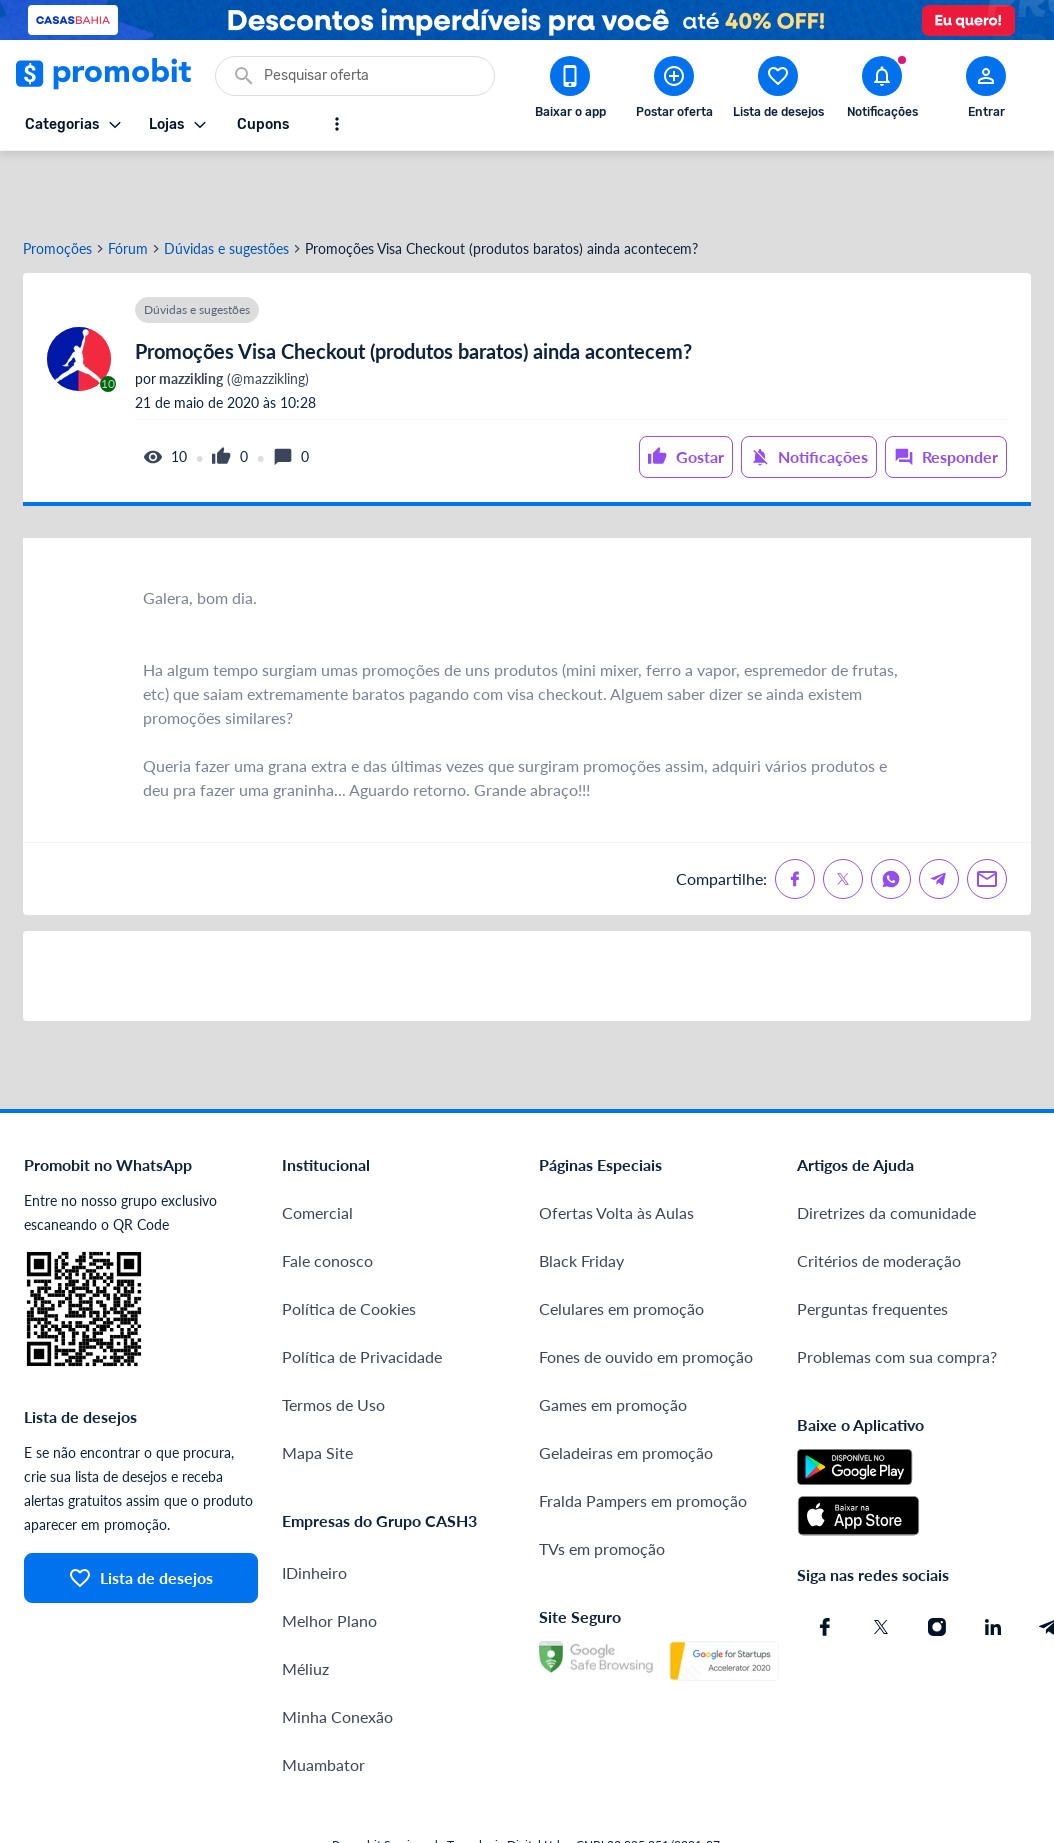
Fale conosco (327, 1194)
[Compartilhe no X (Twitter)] (843, 813)
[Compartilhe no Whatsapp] (891, 813)
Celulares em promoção (621, 1242)
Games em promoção (613, 1338)
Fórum (128, 183)
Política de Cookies (349, 1242)
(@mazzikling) (232, 313)
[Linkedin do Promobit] (993, 1561)
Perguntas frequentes (872, 1242)
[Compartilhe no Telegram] (939, 813)
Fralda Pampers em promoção (643, 1434)
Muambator (323, 1698)
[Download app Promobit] (570, 91)
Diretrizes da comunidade (886, 1146)
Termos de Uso (333, 1338)
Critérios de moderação (879, 1194)
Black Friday (581, 1194)
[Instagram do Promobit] (937, 1561)
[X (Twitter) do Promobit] (881, 1561)
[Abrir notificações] (882, 91)
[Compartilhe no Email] (987, 813)
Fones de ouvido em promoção (646, 1290)
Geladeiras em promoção (626, 1386)
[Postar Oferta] (674, 91)
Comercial (317, 1146)
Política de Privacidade (362, 1290)
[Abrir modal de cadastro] (986, 91)
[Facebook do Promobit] (825, 1561)
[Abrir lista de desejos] (778, 91)
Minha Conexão (337, 1650)
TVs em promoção (602, 1482)
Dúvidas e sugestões (226, 183)
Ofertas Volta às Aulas (616, 1146)
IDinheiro (314, 1506)
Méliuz (305, 1602)
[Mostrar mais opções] (337, 124)
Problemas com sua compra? (897, 1290)
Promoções (57, 183)
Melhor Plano (329, 1554)
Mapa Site (317, 1386)
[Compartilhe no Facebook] (795, 813)
